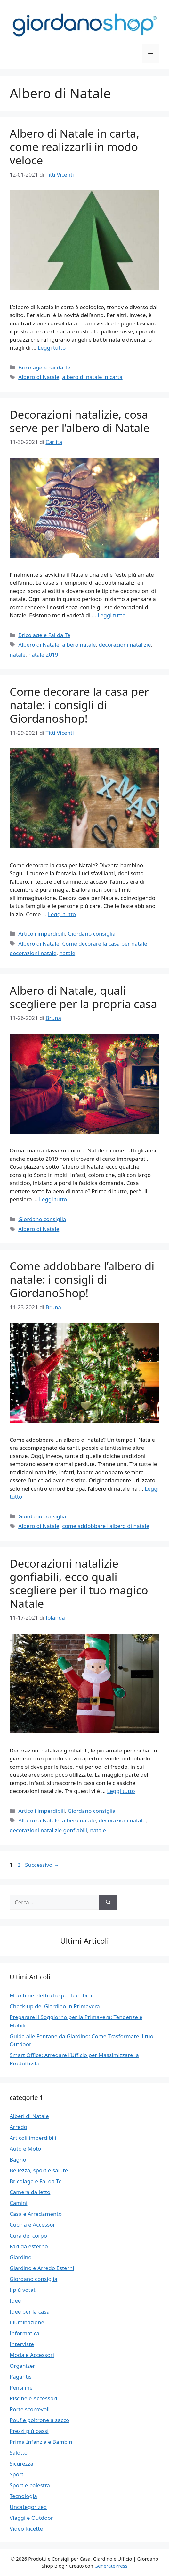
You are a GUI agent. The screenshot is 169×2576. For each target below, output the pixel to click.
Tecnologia (23, 2496)
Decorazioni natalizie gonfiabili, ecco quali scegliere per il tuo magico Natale (79, 1583)
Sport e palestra (30, 2485)
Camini (18, 2203)
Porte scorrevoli (30, 2409)
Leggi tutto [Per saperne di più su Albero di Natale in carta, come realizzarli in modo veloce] (52, 347)
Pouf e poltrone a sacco (39, 2420)
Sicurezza (21, 2463)
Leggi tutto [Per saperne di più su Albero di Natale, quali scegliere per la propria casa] (53, 1199)
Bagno (18, 2159)
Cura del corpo (28, 2235)
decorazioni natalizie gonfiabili (48, 1830)
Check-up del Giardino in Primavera (55, 2006)
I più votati (23, 2289)
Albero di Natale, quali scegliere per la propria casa (83, 997)
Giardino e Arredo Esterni (42, 2268)
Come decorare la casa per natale (104, 943)
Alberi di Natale (29, 2116)
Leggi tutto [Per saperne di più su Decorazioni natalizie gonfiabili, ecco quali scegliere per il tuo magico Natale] (121, 1791)
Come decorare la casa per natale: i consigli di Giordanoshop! (79, 705)
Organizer (22, 2365)
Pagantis (21, 2376)
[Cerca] (108, 1902)
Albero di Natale (38, 377)
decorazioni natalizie (125, 644)
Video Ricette (26, 2528)
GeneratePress (110, 2566)
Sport (16, 2474)
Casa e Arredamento (36, 2213)
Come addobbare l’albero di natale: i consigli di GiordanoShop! (82, 1279)
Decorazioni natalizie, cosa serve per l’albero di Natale (79, 421)
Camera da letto (30, 2192)
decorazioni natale (33, 953)
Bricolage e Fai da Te (44, 367)
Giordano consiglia (92, 933)
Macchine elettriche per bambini (51, 1995)
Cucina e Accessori (33, 2224)
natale (18, 654)
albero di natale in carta (92, 377)
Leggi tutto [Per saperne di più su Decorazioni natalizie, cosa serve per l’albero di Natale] (111, 615)
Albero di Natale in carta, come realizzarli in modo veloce (74, 147)
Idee (15, 2300)
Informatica (24, 2333)
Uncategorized (28, 2507)
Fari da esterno (29, 2246)
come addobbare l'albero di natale (105, 1526)
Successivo (42, 1864)
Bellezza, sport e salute (39, 2170)
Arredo (18, 2127)
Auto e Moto (25, 2148)
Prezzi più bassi (29, 2431)
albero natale (79, 644)
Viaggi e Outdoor (31, 2517)
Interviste (22, 2344)
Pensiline (21, 2387)
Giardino (21, 2257)
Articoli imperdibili (41, 933)
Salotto (19, 2452)
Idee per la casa (30, 2311)
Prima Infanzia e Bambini (42, 2441)
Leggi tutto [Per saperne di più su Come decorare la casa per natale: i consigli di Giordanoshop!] (62, 914)
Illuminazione (27, 2322)
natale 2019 (43, 654)
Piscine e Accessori (33, 2398)
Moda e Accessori (32, 2355)
